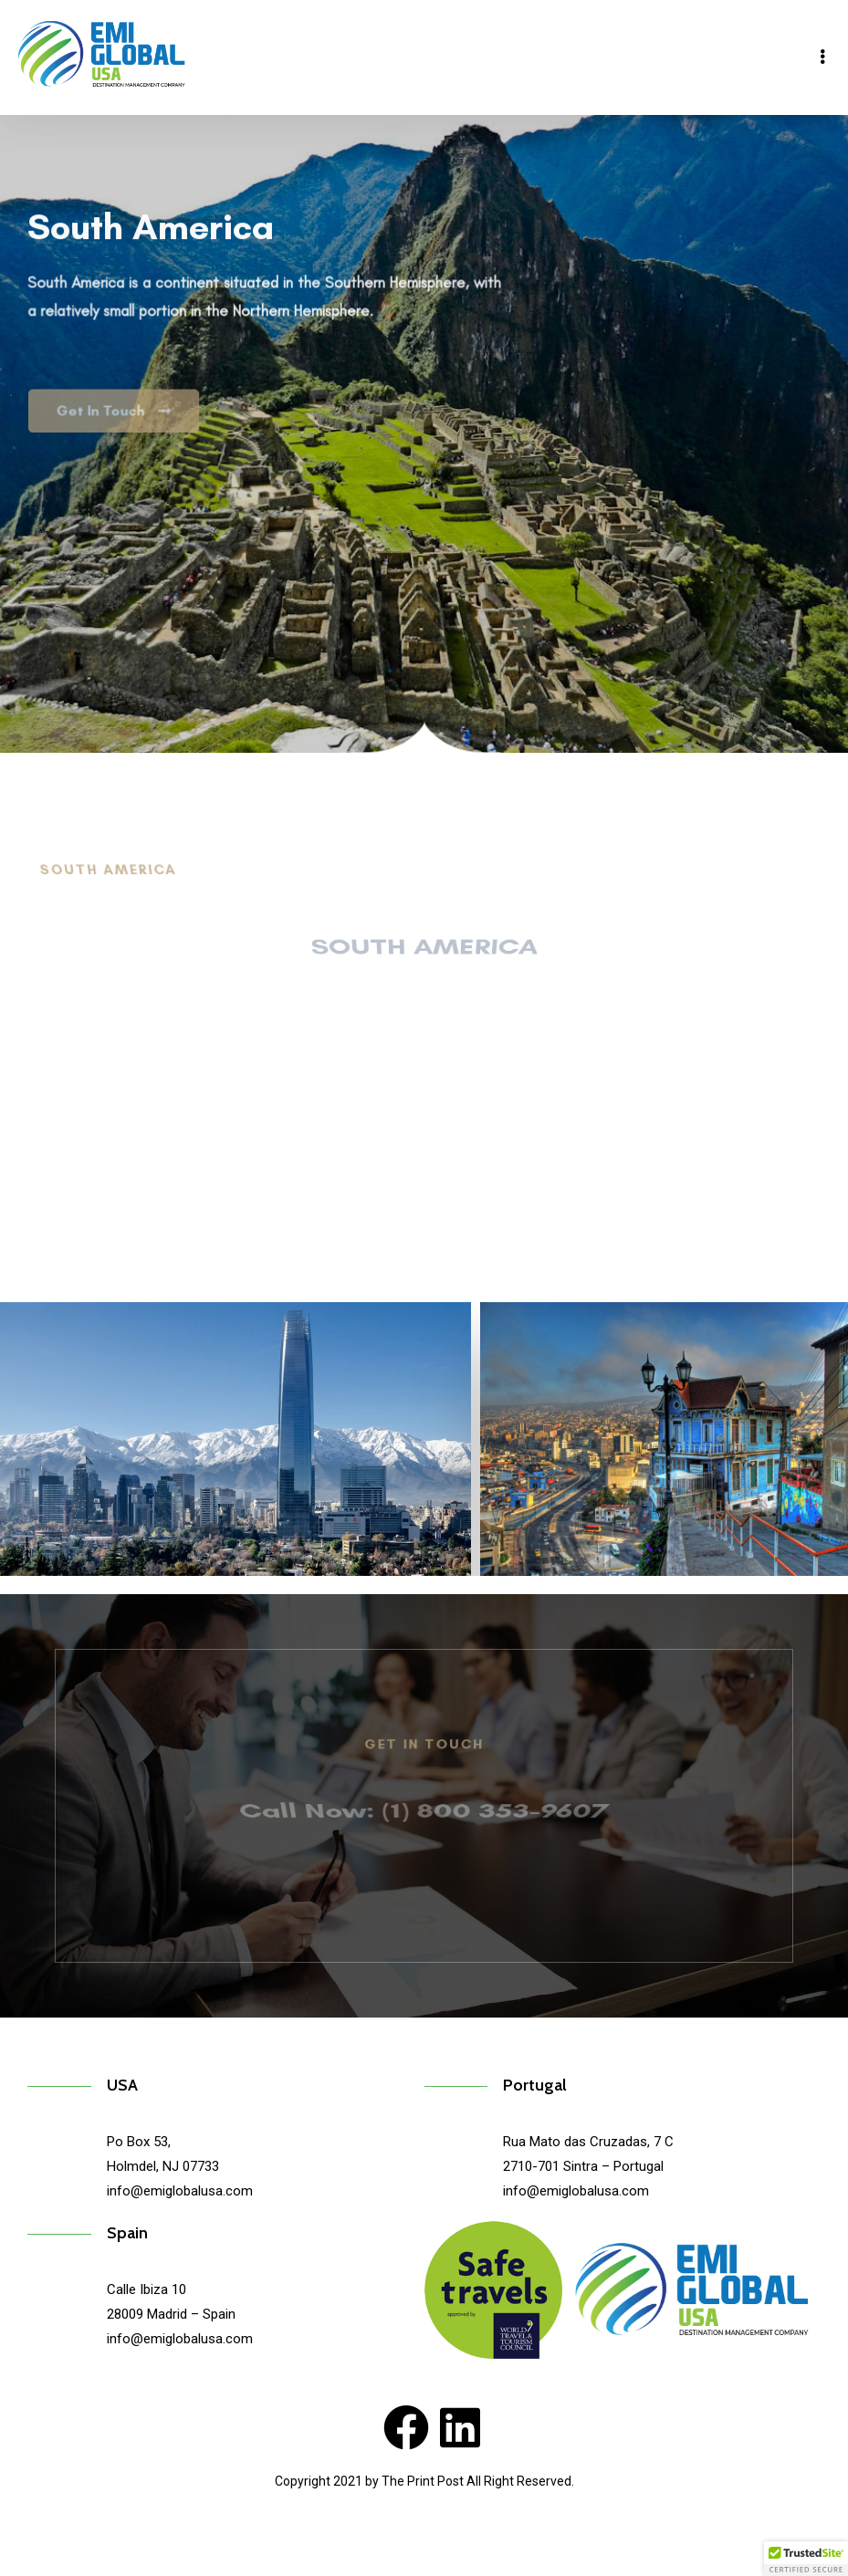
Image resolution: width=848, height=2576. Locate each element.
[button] (806, 2558)
